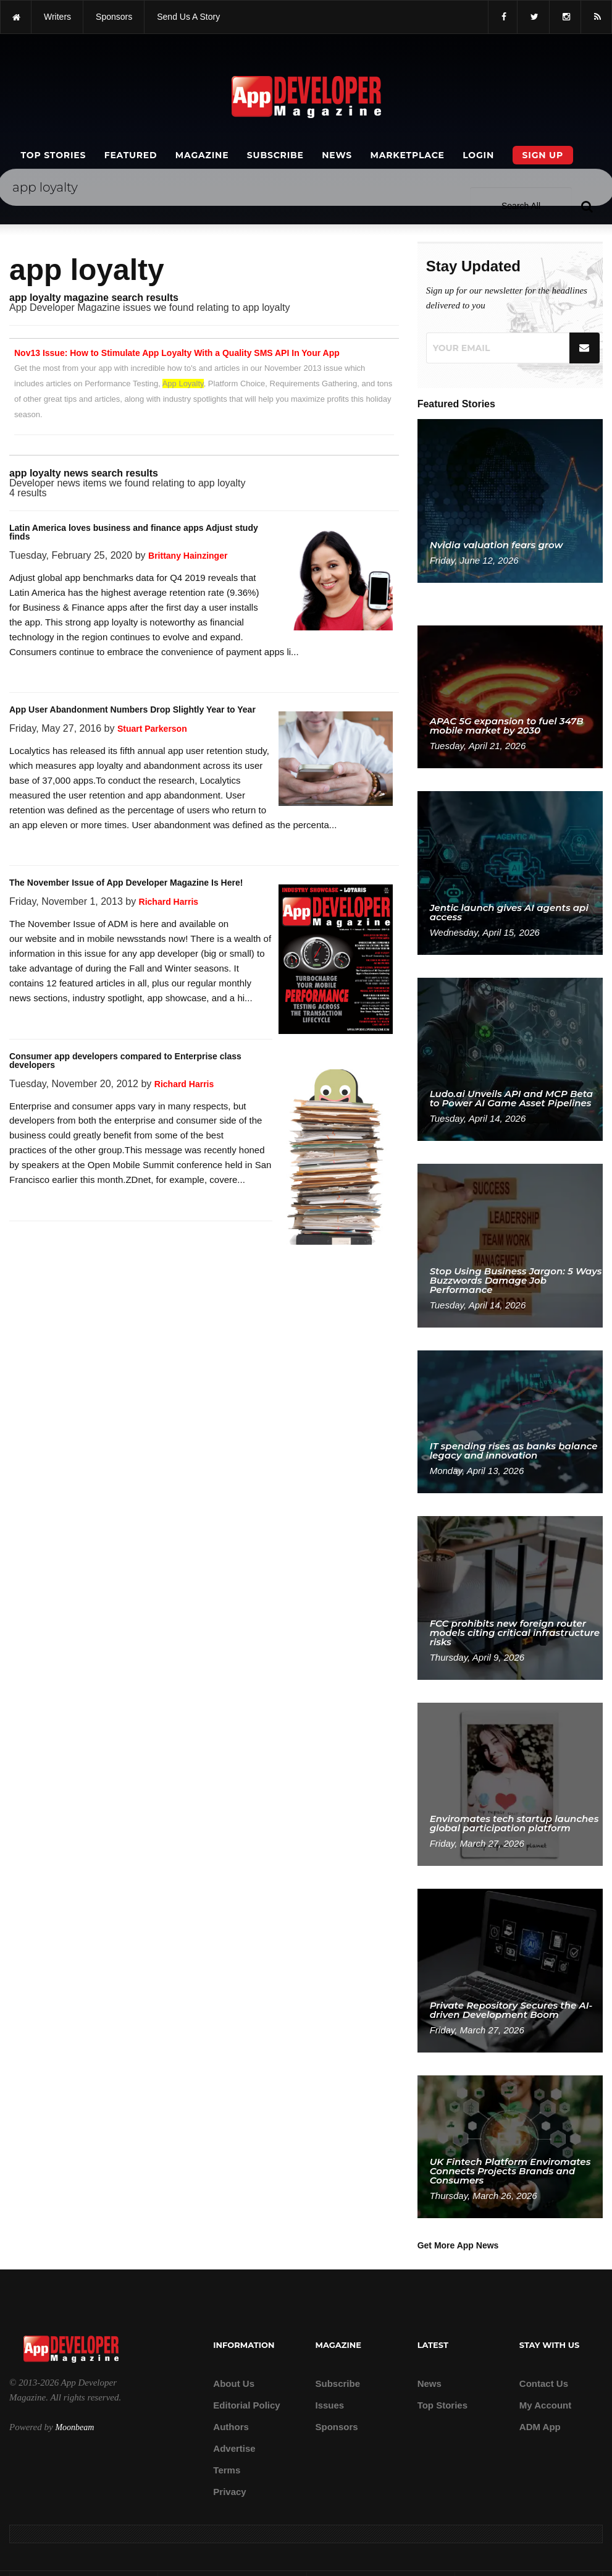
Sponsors (336, 2426)
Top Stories (53, 155)
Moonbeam (74, 2427)
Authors (231, 2426)
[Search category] (533, 187)
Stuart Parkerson (152, 729)
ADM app (540, 2426)
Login (478, 155)
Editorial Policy (246, 2405)
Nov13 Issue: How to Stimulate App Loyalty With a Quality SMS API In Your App (177, 353)
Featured (130, 155)
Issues (329, 2405)
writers (57, 17)
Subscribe (275, 155)
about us (233, 2383)
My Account (545, 2405)
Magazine (202, 155)
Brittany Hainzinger (187, 556)
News (337, 155)
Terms (226, 2470)
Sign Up (542, 155)
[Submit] (584, 348)
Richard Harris (168, 902)
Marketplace (407, 155)
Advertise (234, 2448)
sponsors (114, 17)
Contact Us (543, 2383)
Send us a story (188, 17)
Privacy (229, 2491)
